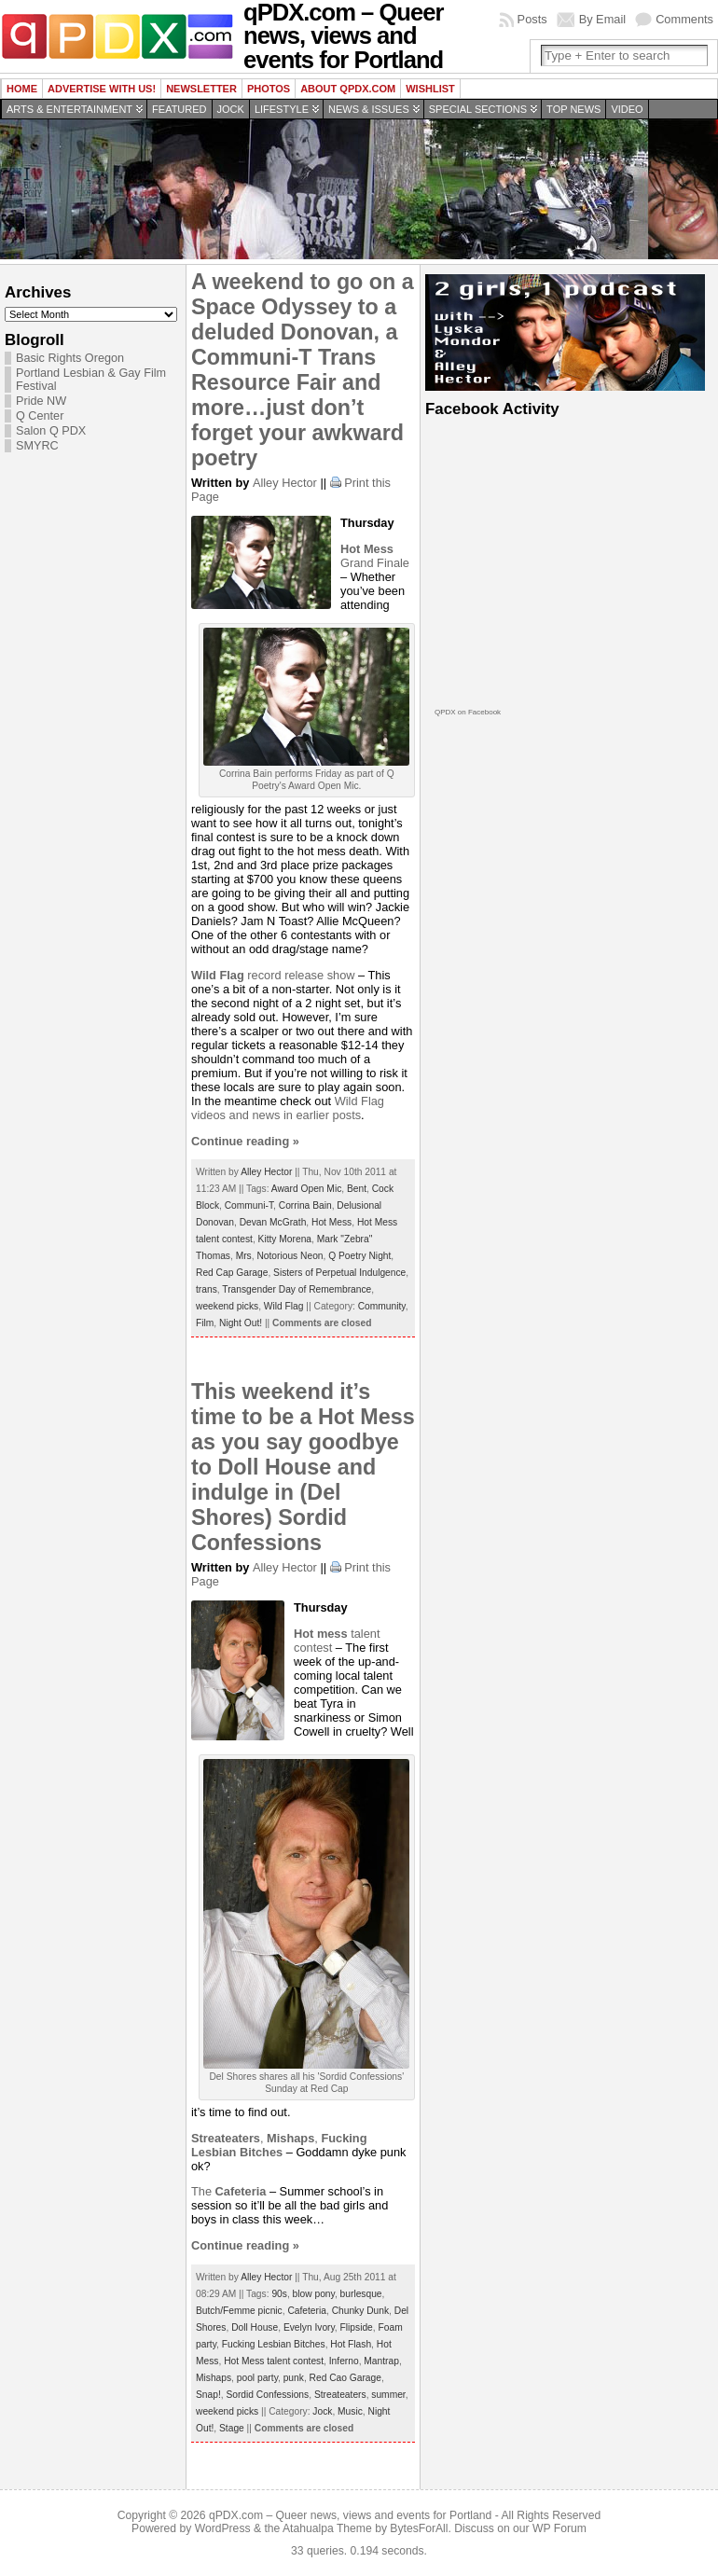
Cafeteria (306, 2311)
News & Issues (368, 109)
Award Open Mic (306, 1189)
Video (626, 109)
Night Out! (240, 1323)
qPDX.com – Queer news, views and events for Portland (350, 2515)
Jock (230, 109)
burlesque (361, 2294)
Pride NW (41, 401)
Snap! (208, 2394)
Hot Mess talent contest (274, 2361)
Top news (573, 109)
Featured (179, 109)
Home (22, 88)
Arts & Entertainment (69, 109)
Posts (532, 19)
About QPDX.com (347, 88)
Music (350, 2411)
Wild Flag (284, 1306)
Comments (684, 19)
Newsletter (201, 88)
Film (205, 1323)
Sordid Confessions (267, 2394)
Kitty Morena (284, 1239)
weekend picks (227, 1306)
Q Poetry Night (359, 1256)
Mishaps (213, 2378)
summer (388, 2394)
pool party (257, 2378)
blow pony (314, 2294)
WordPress (223, 2528)
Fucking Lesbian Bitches (273, 2344)
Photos (268, 88)
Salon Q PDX (51, 430)
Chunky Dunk (360, 2311)
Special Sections (478, 109)
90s (279, 2294)
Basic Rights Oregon (70, 358)
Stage (231, 2428)
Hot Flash (350, 2344)
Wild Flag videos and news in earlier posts (287, 1108)
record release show (273, 975)
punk (293, 2378)
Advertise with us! (102, 88)
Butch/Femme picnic (239, 2311)
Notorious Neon (289, 1256)
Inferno (344, 2361)
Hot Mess (331, 1222)
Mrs (244, 1256)
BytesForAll (419, 2528)
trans (206, 1289)
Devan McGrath (273, 1222)
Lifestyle (282, 109)
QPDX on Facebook (468, 712)
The (228, 2191)
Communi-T (249, 1205)
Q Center (39, 415)
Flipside (356, 2327)
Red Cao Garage (345, 2378)
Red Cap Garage (232, 1272)
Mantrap (381, 2361)
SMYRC (37, 445)
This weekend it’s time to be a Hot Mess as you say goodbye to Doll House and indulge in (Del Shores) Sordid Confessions (303, 1467)
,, (279, 2145)
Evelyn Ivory (309, 2327)
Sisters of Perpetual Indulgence (339, 1272)
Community (382, 1306)
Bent (356, 1189)
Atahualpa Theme (327, 2528)
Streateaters (340, 2394)
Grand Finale (374, 556)
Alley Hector (285, 483)
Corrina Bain (305, 1205)
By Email (603, 19)
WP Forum (559, 2528)
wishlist (430, 88)
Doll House (254, 2327)
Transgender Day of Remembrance (296, 1289)
